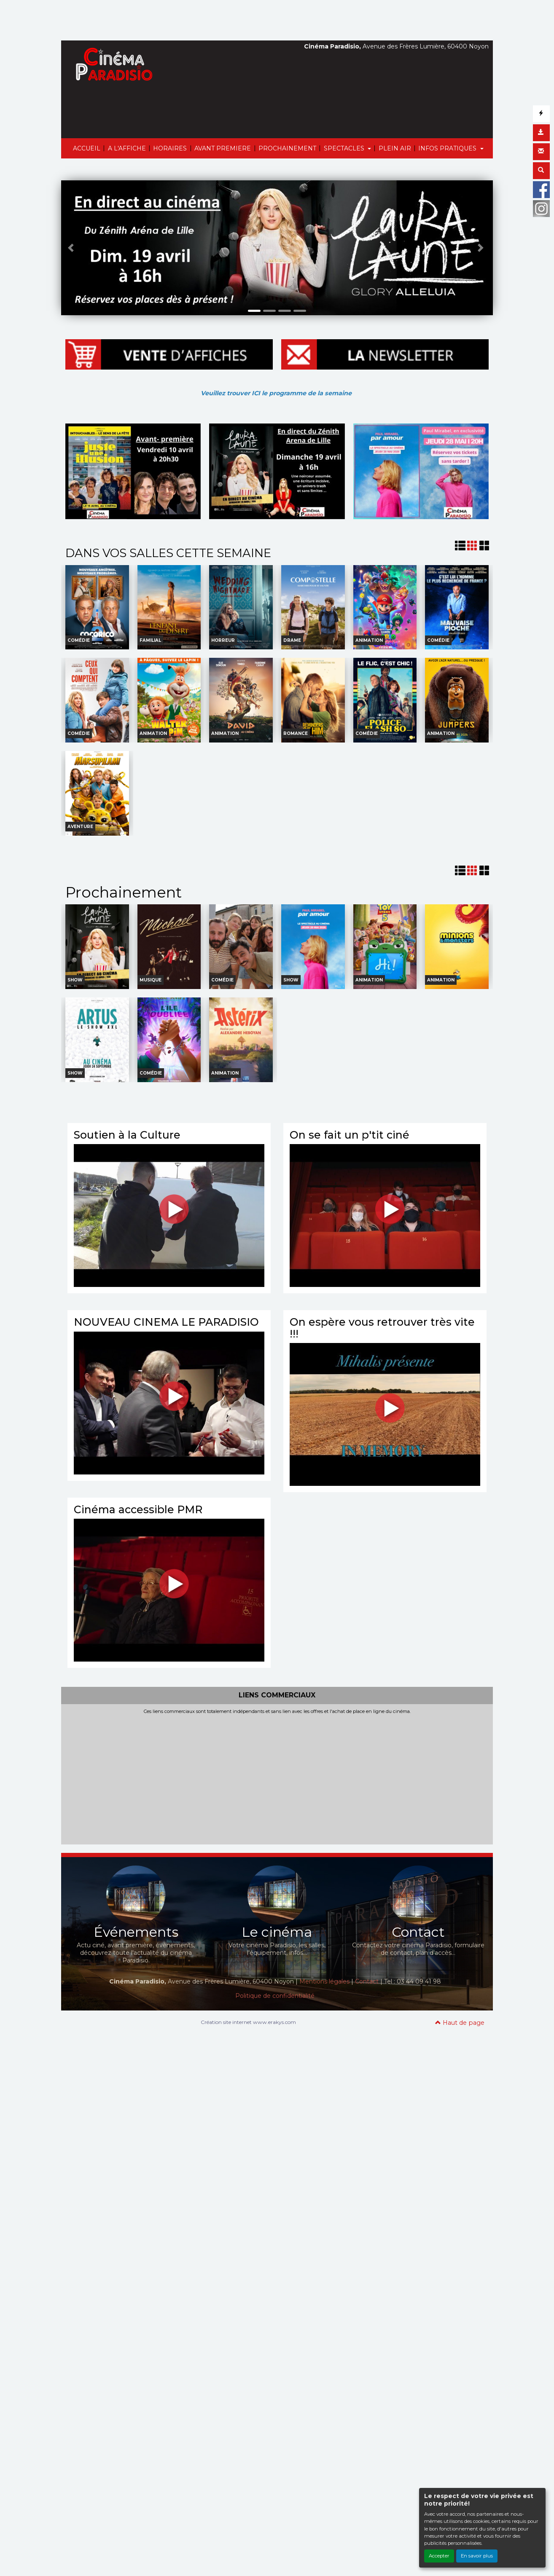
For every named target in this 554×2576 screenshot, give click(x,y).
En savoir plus (477, 2556)
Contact (367, 1981)
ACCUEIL (86, 148)
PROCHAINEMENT (287, 148)
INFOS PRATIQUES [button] (448, 148)
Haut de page (459, 2022)
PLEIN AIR (395, 148)
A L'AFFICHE (127, 148)
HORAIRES (170, 148)
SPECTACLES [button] (345, 148)
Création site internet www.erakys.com (248, 2022)
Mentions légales (324, 1981)
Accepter (439, 2556)
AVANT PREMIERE (222, 148)
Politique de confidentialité (275, 1996)
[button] (72, 247)
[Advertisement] (277, 1777)
